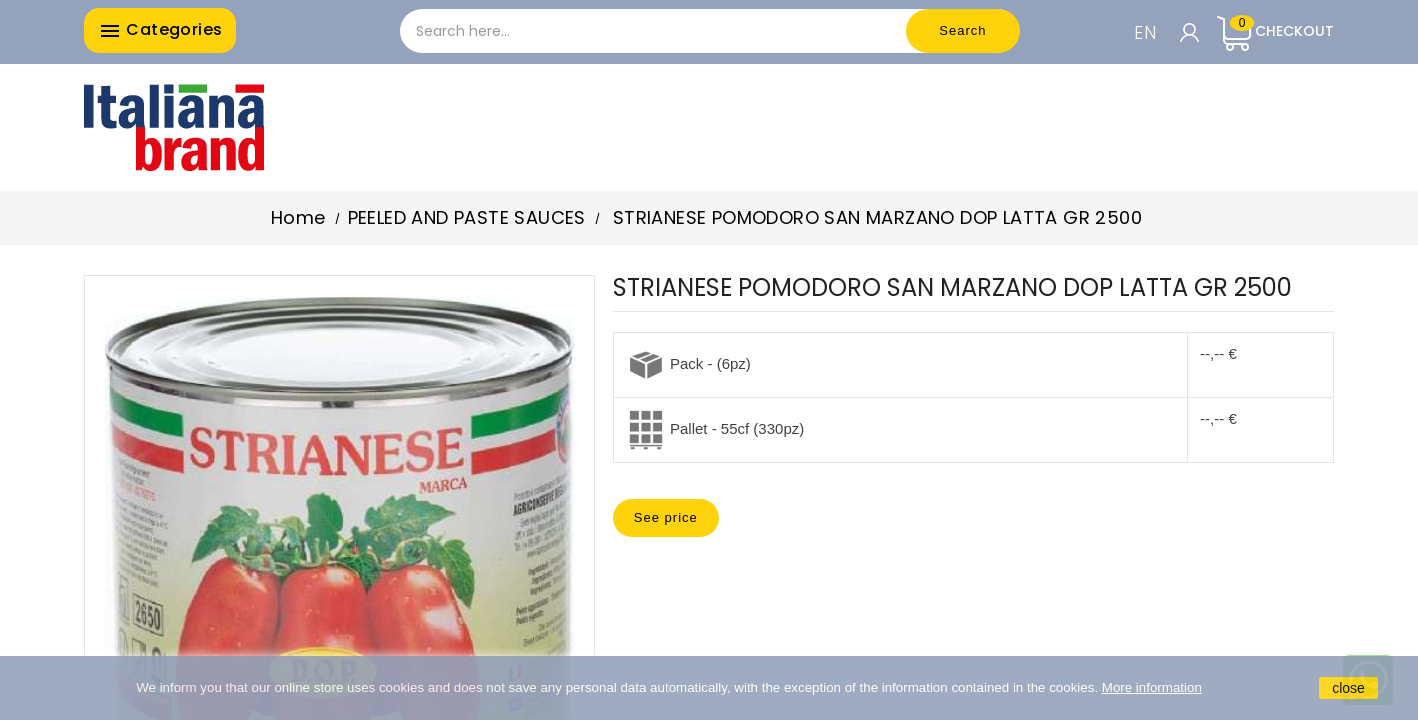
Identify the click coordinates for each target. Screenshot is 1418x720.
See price (666, 517)
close (1348, 688)
